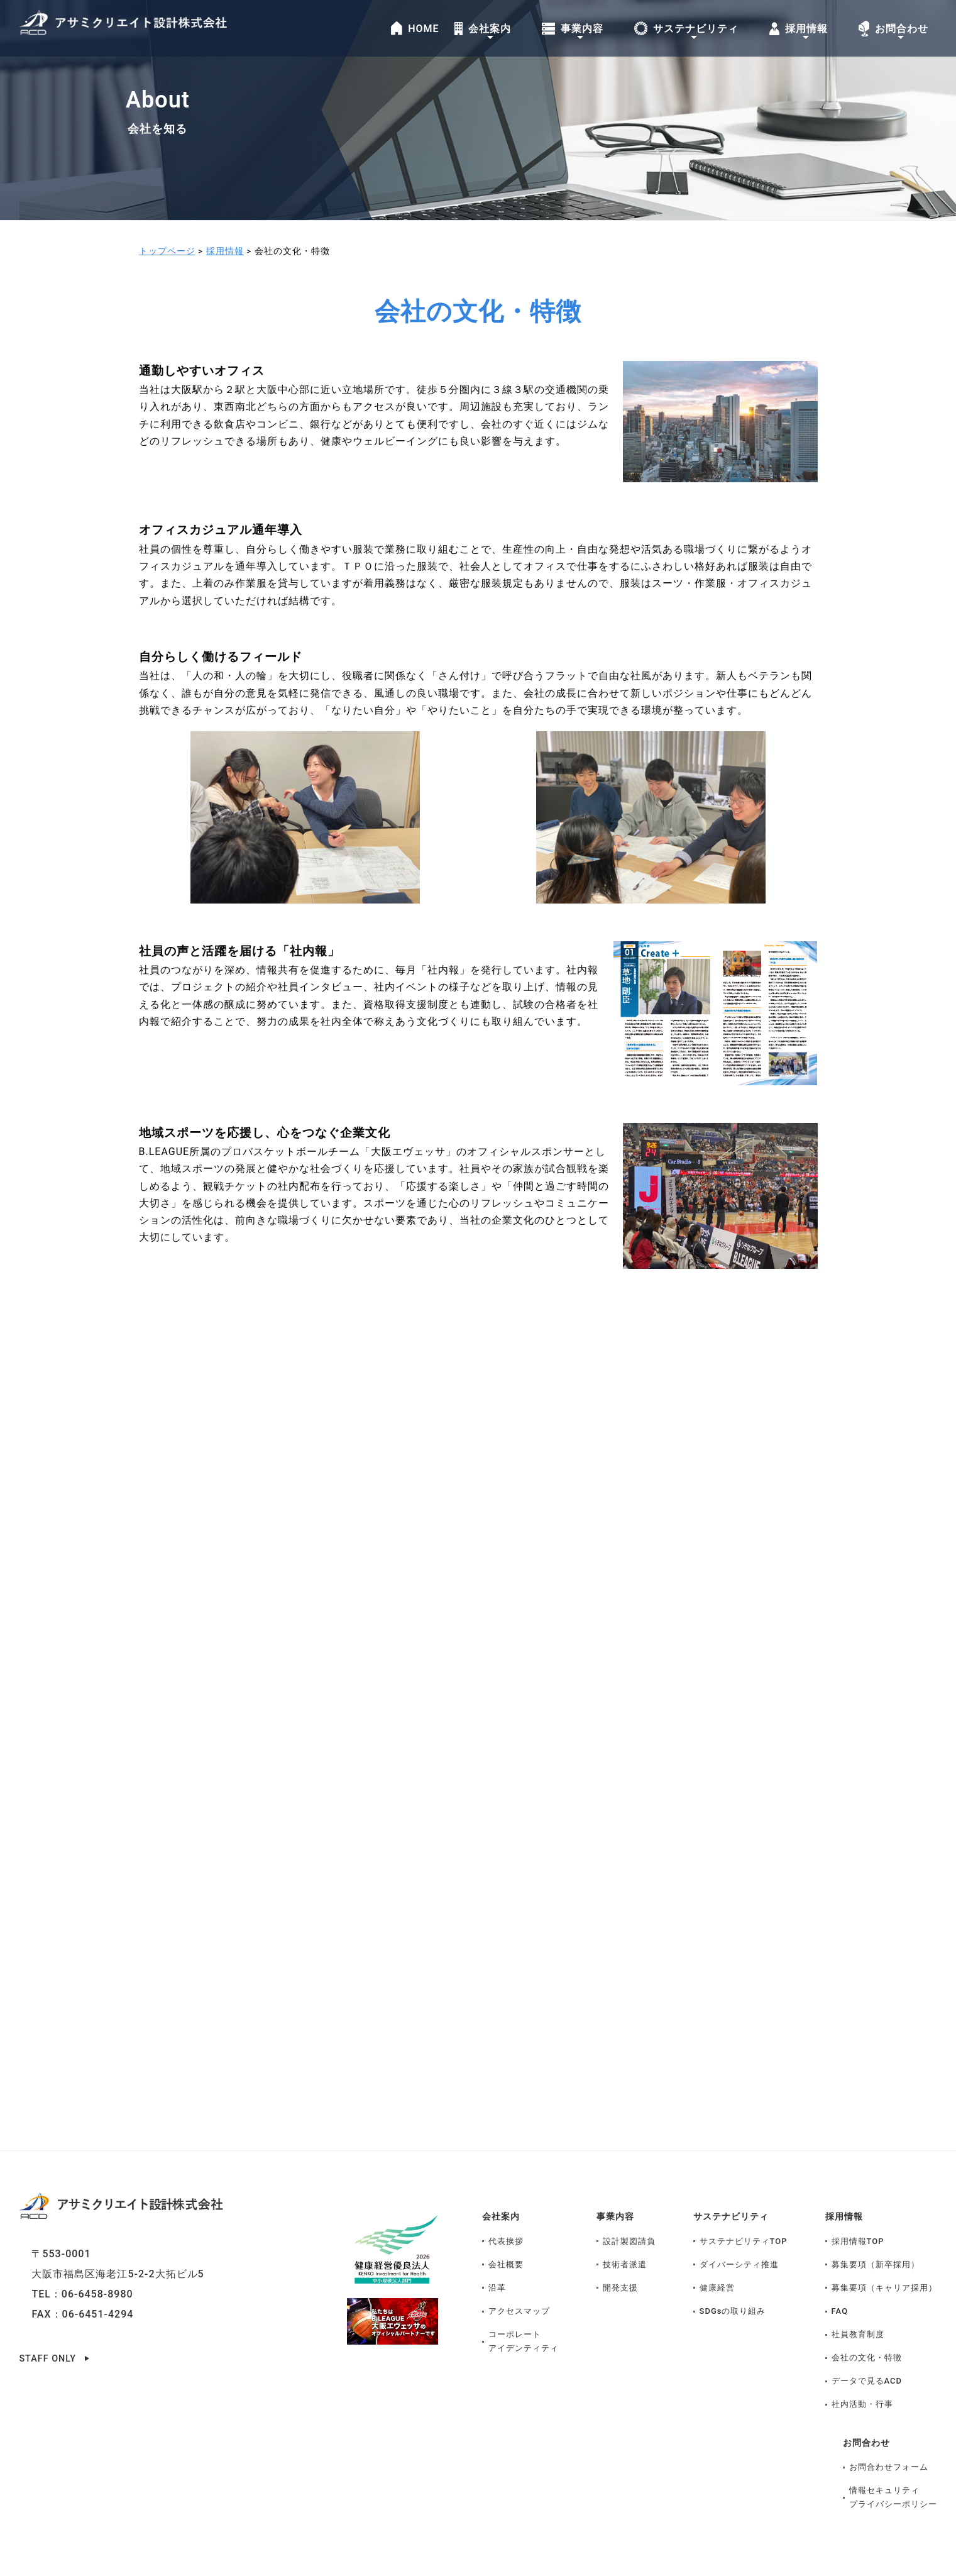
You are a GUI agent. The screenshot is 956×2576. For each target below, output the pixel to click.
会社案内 (503, 2186)
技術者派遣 (625, 2234)
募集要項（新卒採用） (876, 2234)
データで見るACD (867, 2351)
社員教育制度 (858, 2304)
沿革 (497, 2258)
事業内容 (617, 2186)
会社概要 (506, 2234)
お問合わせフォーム (888, 2436)
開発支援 (620, 2258)
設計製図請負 (629, 2211)
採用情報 (846, 2186)
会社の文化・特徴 (867, 2328)
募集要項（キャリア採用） (884, 2258)
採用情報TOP (858, 2211)
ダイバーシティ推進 (739, 2234)
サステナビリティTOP (744, 2211)
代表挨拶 (506, 2211)
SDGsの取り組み (733, 2281)
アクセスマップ (519, 2281)
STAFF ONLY (50, 2328)
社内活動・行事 (862, 2374)
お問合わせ (869, 2412)
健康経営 (717, 2258)
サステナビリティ (736, 2186)
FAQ (840, 2281)
